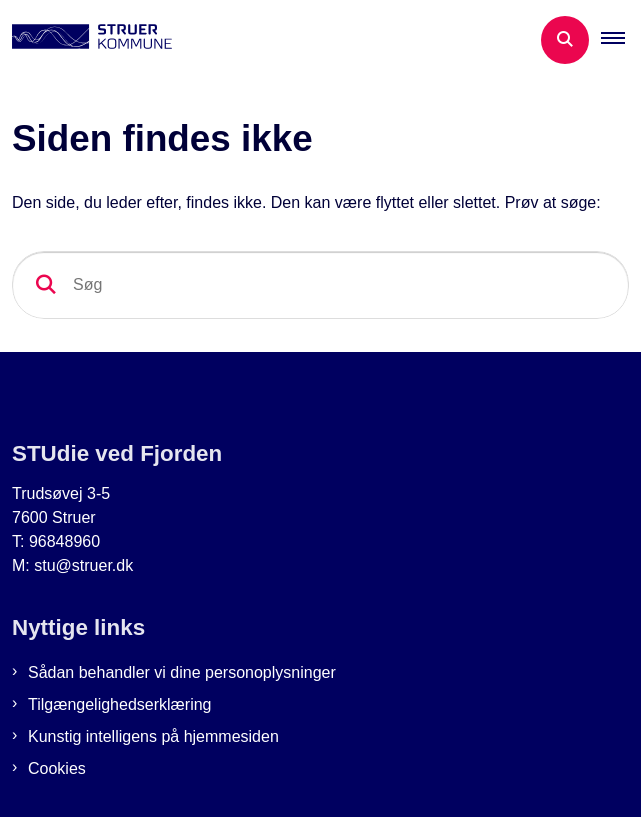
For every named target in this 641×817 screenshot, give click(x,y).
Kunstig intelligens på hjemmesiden (153, 736)
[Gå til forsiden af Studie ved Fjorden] (86, 40)
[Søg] (320, 285)
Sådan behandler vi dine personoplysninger (182, 672)
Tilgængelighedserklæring (120, 704)
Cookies (57, 768)
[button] (621, 40)
